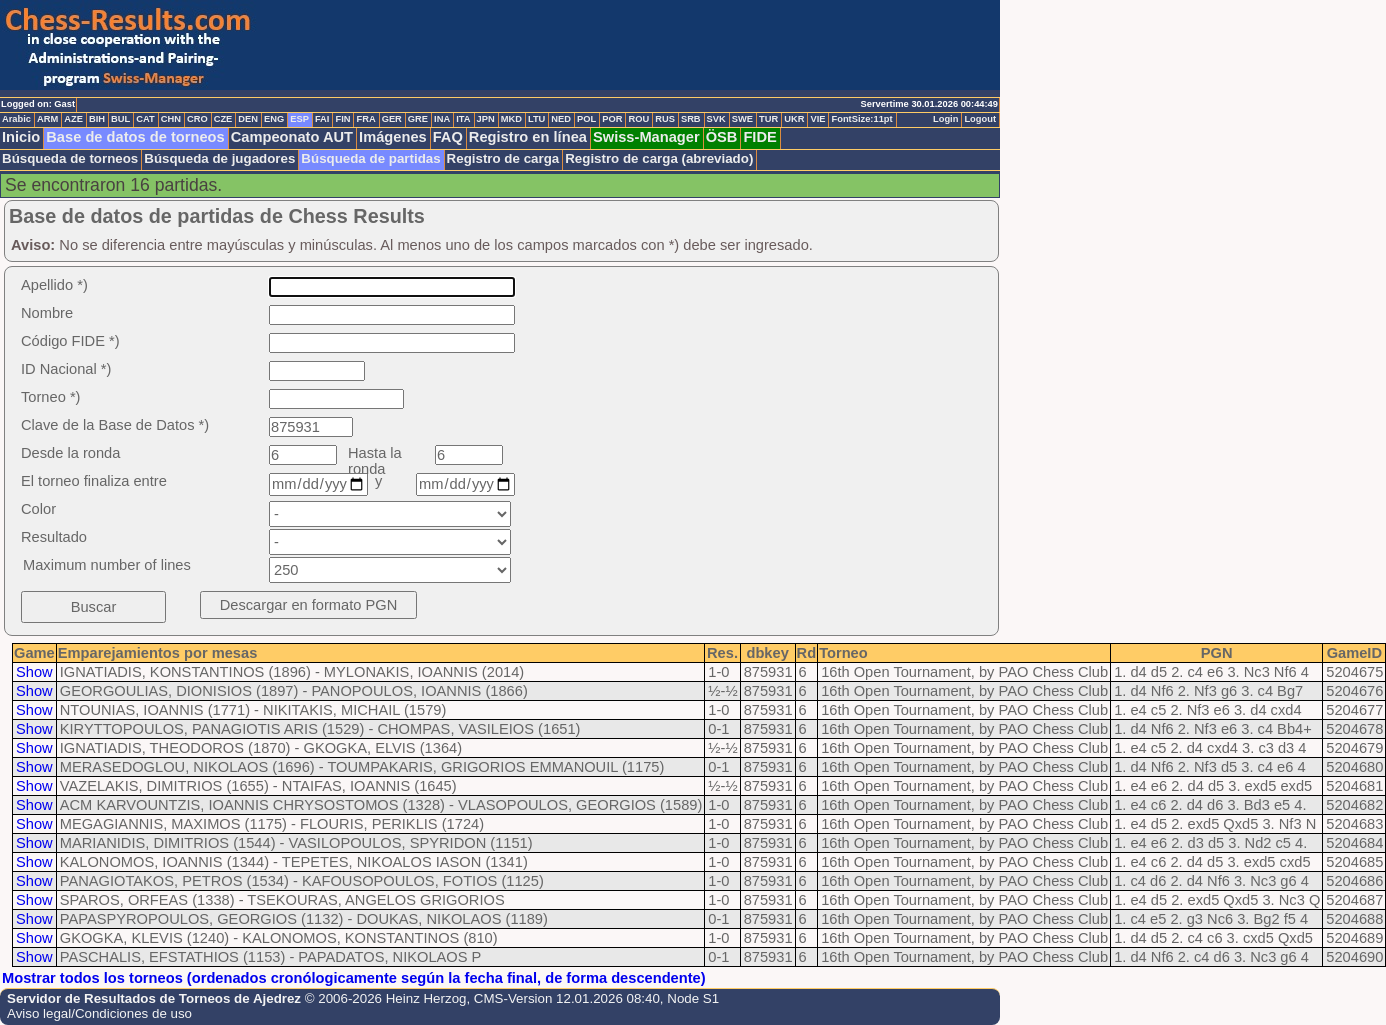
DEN (248, 119)
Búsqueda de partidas (370, 158)
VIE (817, 119)
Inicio (21, 137)
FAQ (448, 137)
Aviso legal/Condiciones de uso (99, 1013)
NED (561, 119)
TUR (768, 119)
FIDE (759, 137)
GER (392, 119)
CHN (171, 119)
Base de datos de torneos (135, 137)
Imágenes (393, 137)
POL (586, 119)
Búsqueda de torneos (70, 158)
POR (612, 119)
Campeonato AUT (292, 137)
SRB (691, 119)
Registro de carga (503, 158)
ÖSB (722, 137)
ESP (299, 119)
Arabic (16, 119)
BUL (120, 119)
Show (34, 672)
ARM (47, 119)
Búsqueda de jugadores (219, 158)
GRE (418, 119)
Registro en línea (528, 137)
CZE (223, 119)
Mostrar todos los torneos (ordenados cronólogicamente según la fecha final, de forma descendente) (354, 978)
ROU (638, 119)
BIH (97, 119)
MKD (511, 119)
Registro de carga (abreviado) (659, 158)
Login (945, 119)
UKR (794, 119)
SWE (742, 119)
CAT (145, 119)
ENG (274, 119)
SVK (716, 119)
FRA (365, 119)
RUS (665, 119)
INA (442, 119)
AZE (73, 119)
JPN (486, 119)
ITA (463, 119)
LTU (536, 119)
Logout (980, 119)
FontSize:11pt (861, 119)
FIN (342, 119)
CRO (197, 119)
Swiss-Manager (646, 137)
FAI (322, 119)
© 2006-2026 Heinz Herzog (386, 998)
